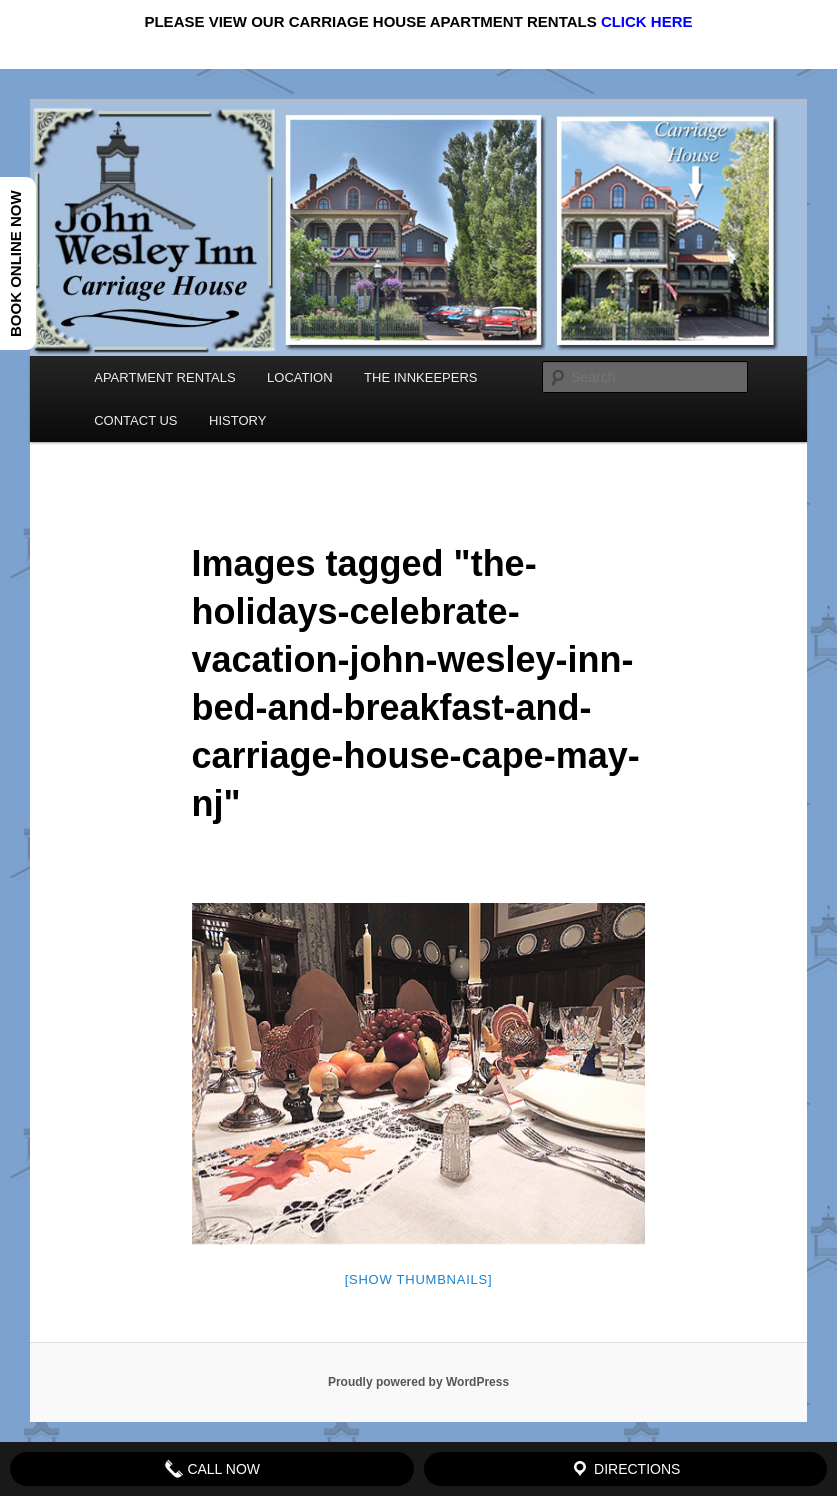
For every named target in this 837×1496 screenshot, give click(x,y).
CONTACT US (135, 420)
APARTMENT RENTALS (164, 377)
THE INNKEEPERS (420, 377)
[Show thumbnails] (419, 1279)
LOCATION (300, 377)
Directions (625, 1469)
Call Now (212, 1469)
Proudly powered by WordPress (418, 1382)
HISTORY (237, 420)
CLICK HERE (647, 21)
